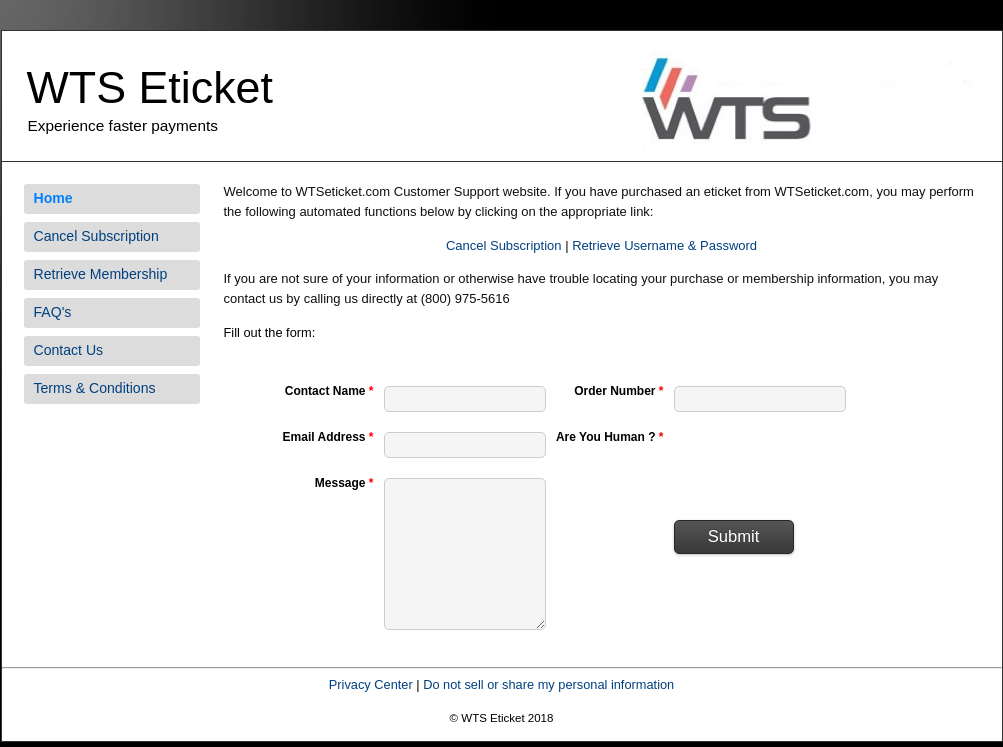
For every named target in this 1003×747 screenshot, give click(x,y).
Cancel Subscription (96, 236)
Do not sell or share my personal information (548, 684)
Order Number (618, 391)
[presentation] (826, 466)
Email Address (328, 437)
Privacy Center (371, 684)
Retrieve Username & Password (664, 245)
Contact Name (329, 391)
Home (53, 198)
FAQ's (53, 312)
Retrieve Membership (101, 274)
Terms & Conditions (95, 388)
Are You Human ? (610, 437)
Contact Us (69, 350)
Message (344, 483)
